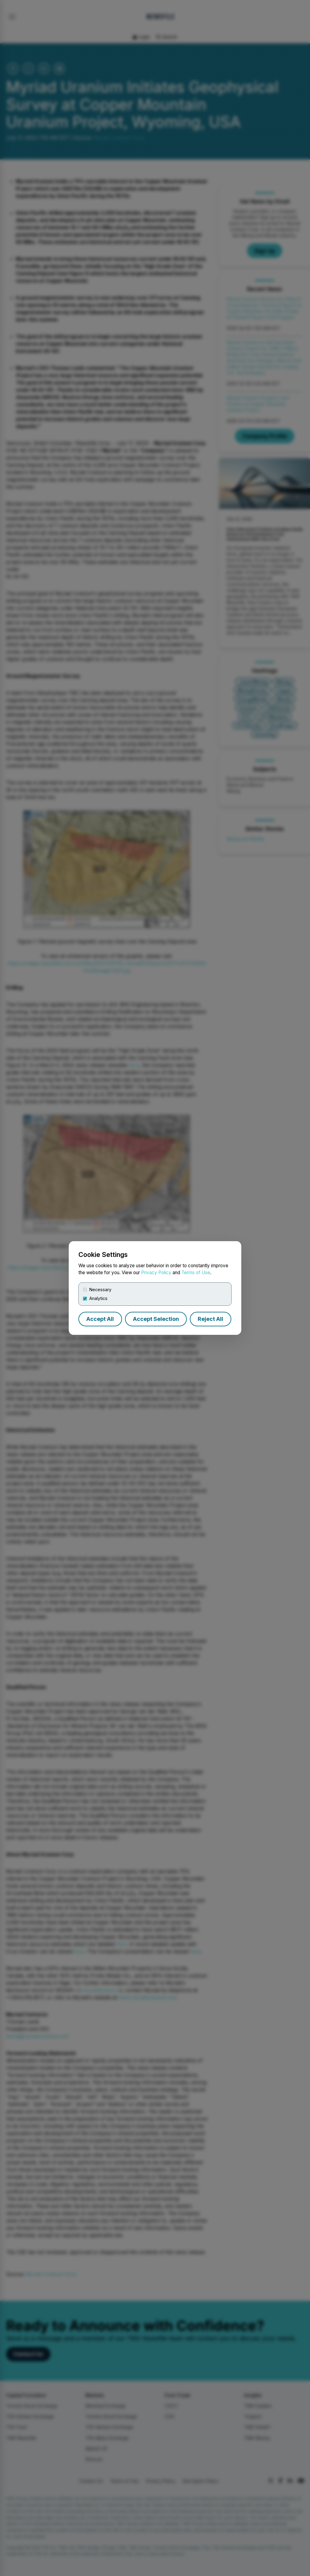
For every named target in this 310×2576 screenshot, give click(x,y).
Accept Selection (156, 1319)
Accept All (100, 1319)
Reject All (210, 1319)
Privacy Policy (156, 1272)
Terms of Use (195, 1272)
